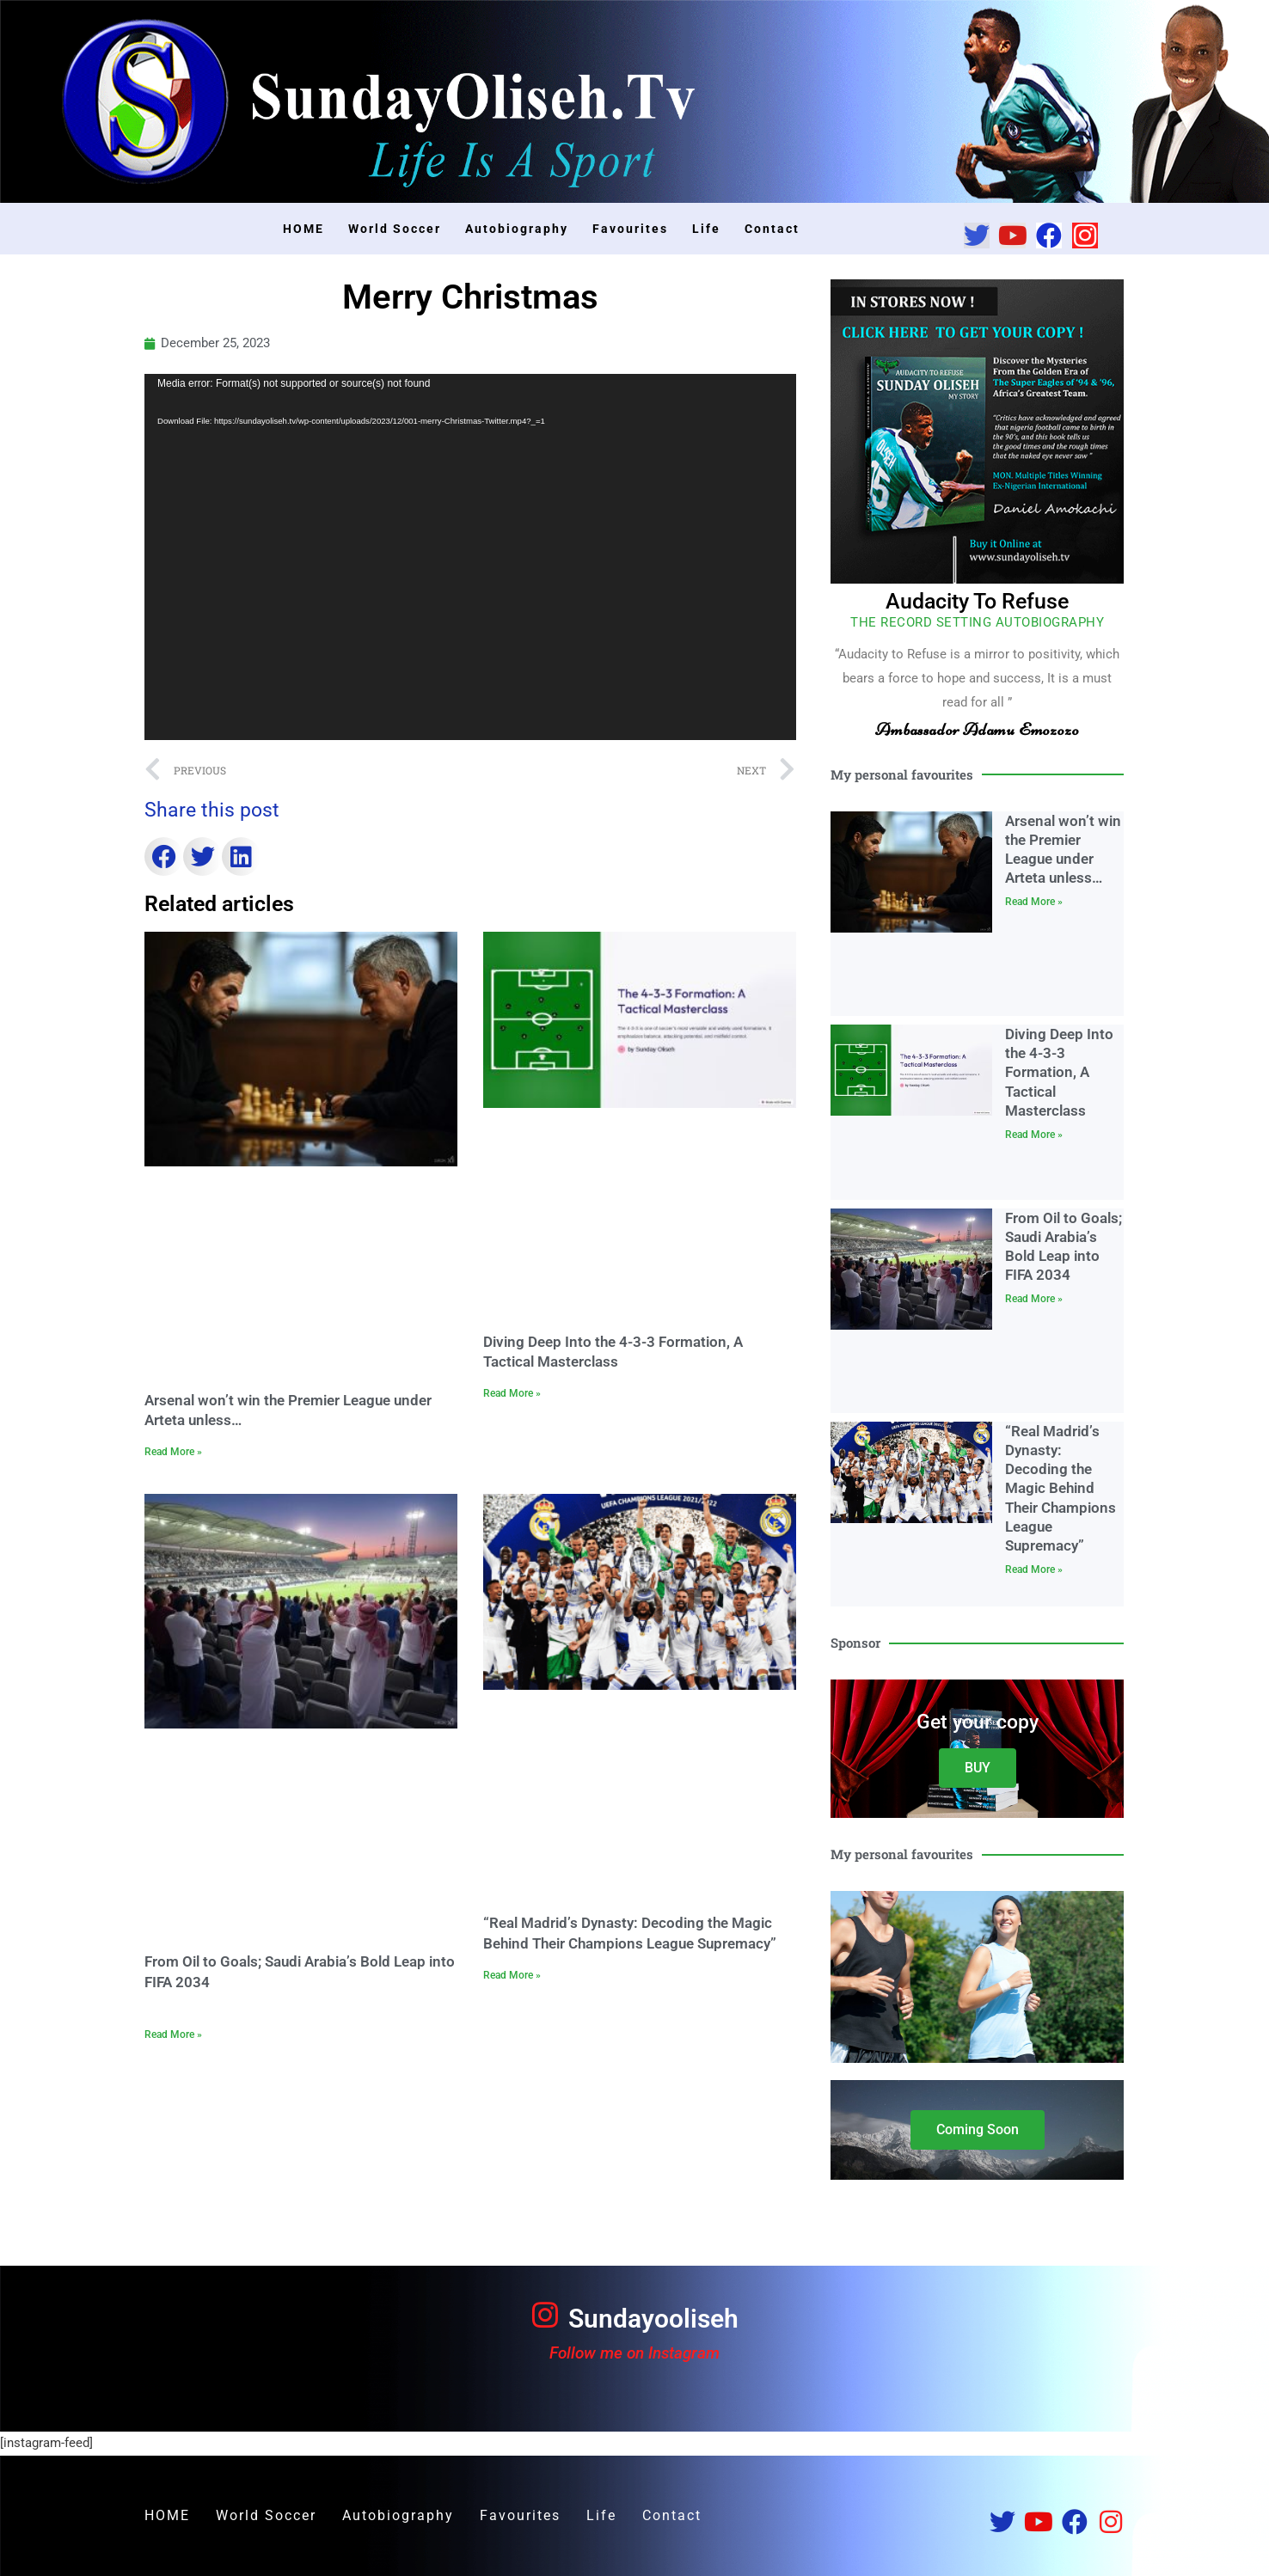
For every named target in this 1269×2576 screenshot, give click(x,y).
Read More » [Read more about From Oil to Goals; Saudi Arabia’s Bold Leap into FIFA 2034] (173, 2034)
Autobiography (516, 229)
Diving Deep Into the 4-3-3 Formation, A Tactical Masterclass (1059, 1071)
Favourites (630, 229)
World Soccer (394, 229)
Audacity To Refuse (977, 601)
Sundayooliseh (653, 2319)
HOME (303, 229)
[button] (163, 856)
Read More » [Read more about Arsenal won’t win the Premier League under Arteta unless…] (173, 1452)
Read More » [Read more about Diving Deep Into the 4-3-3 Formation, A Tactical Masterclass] (512, 1393)
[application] (470, 557)
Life (706, 229)
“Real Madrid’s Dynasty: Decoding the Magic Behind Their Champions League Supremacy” (1060, 1488)
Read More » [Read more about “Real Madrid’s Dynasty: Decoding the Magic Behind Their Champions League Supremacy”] (512, 1975)
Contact (772, 229)
